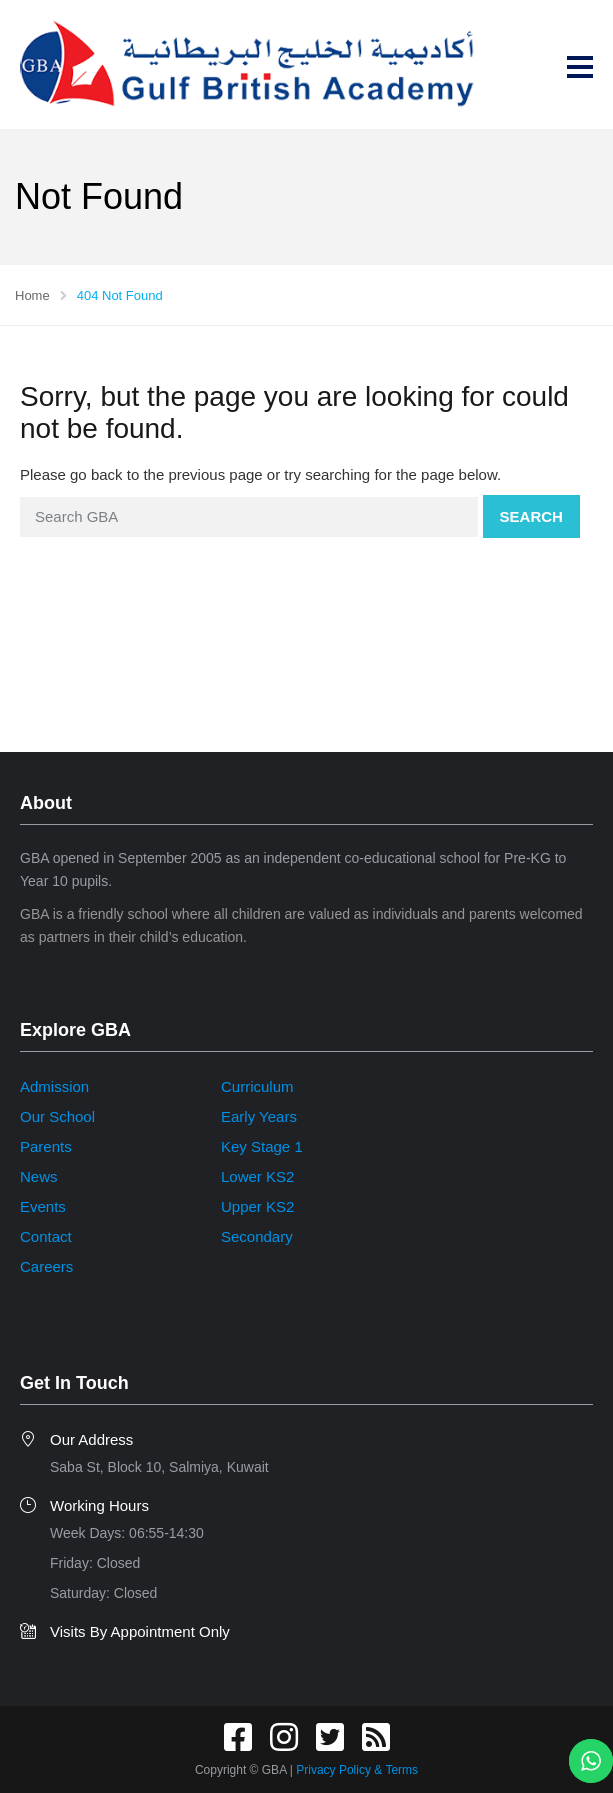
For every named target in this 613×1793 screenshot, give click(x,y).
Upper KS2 (257, 1206)
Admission (54, 1086)
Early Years (259, 1116)
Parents (46, 1146)
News (39, 1176)
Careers (46, 1266)
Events (43, 1206)
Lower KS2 (257, 1176)
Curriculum (257, 1086)
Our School (57, 1116)
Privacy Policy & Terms (357, 1770)
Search (531, 516)
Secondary (257, 1236)
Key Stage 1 (262, 1146)
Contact (46, 1236)
